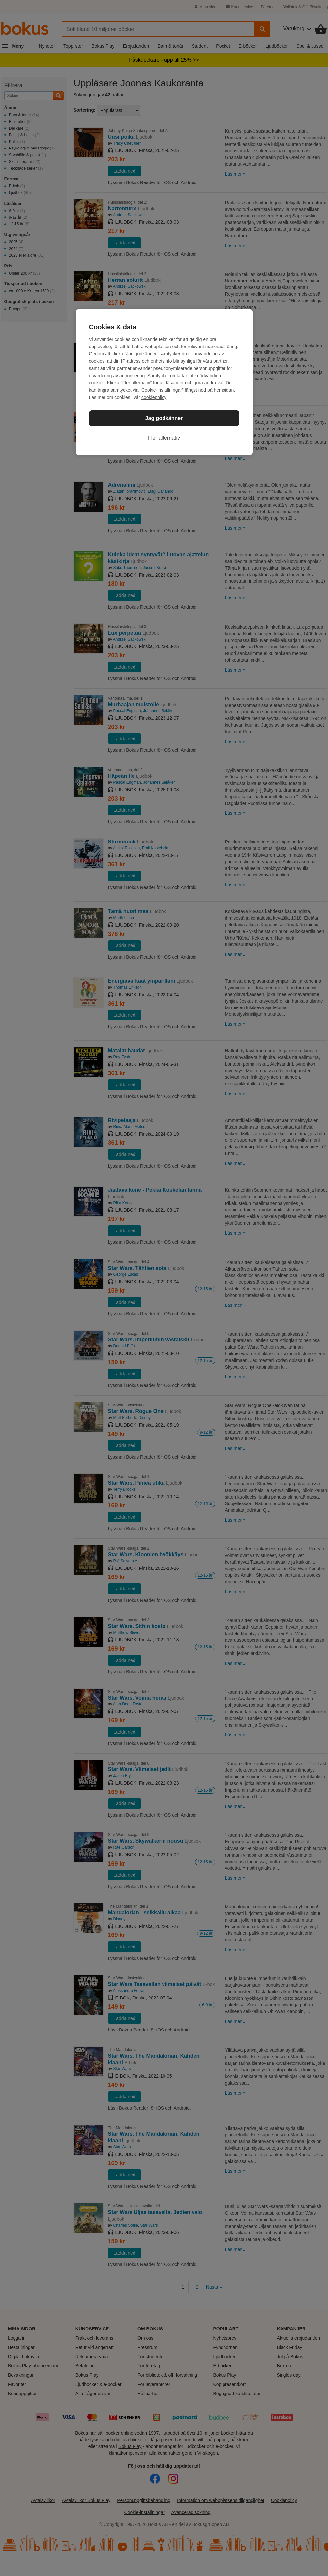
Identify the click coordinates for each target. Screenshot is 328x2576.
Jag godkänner (164, 418)
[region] (164, 382)
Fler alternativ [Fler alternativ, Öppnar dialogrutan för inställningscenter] (164, 438)
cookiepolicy (153, 397)
